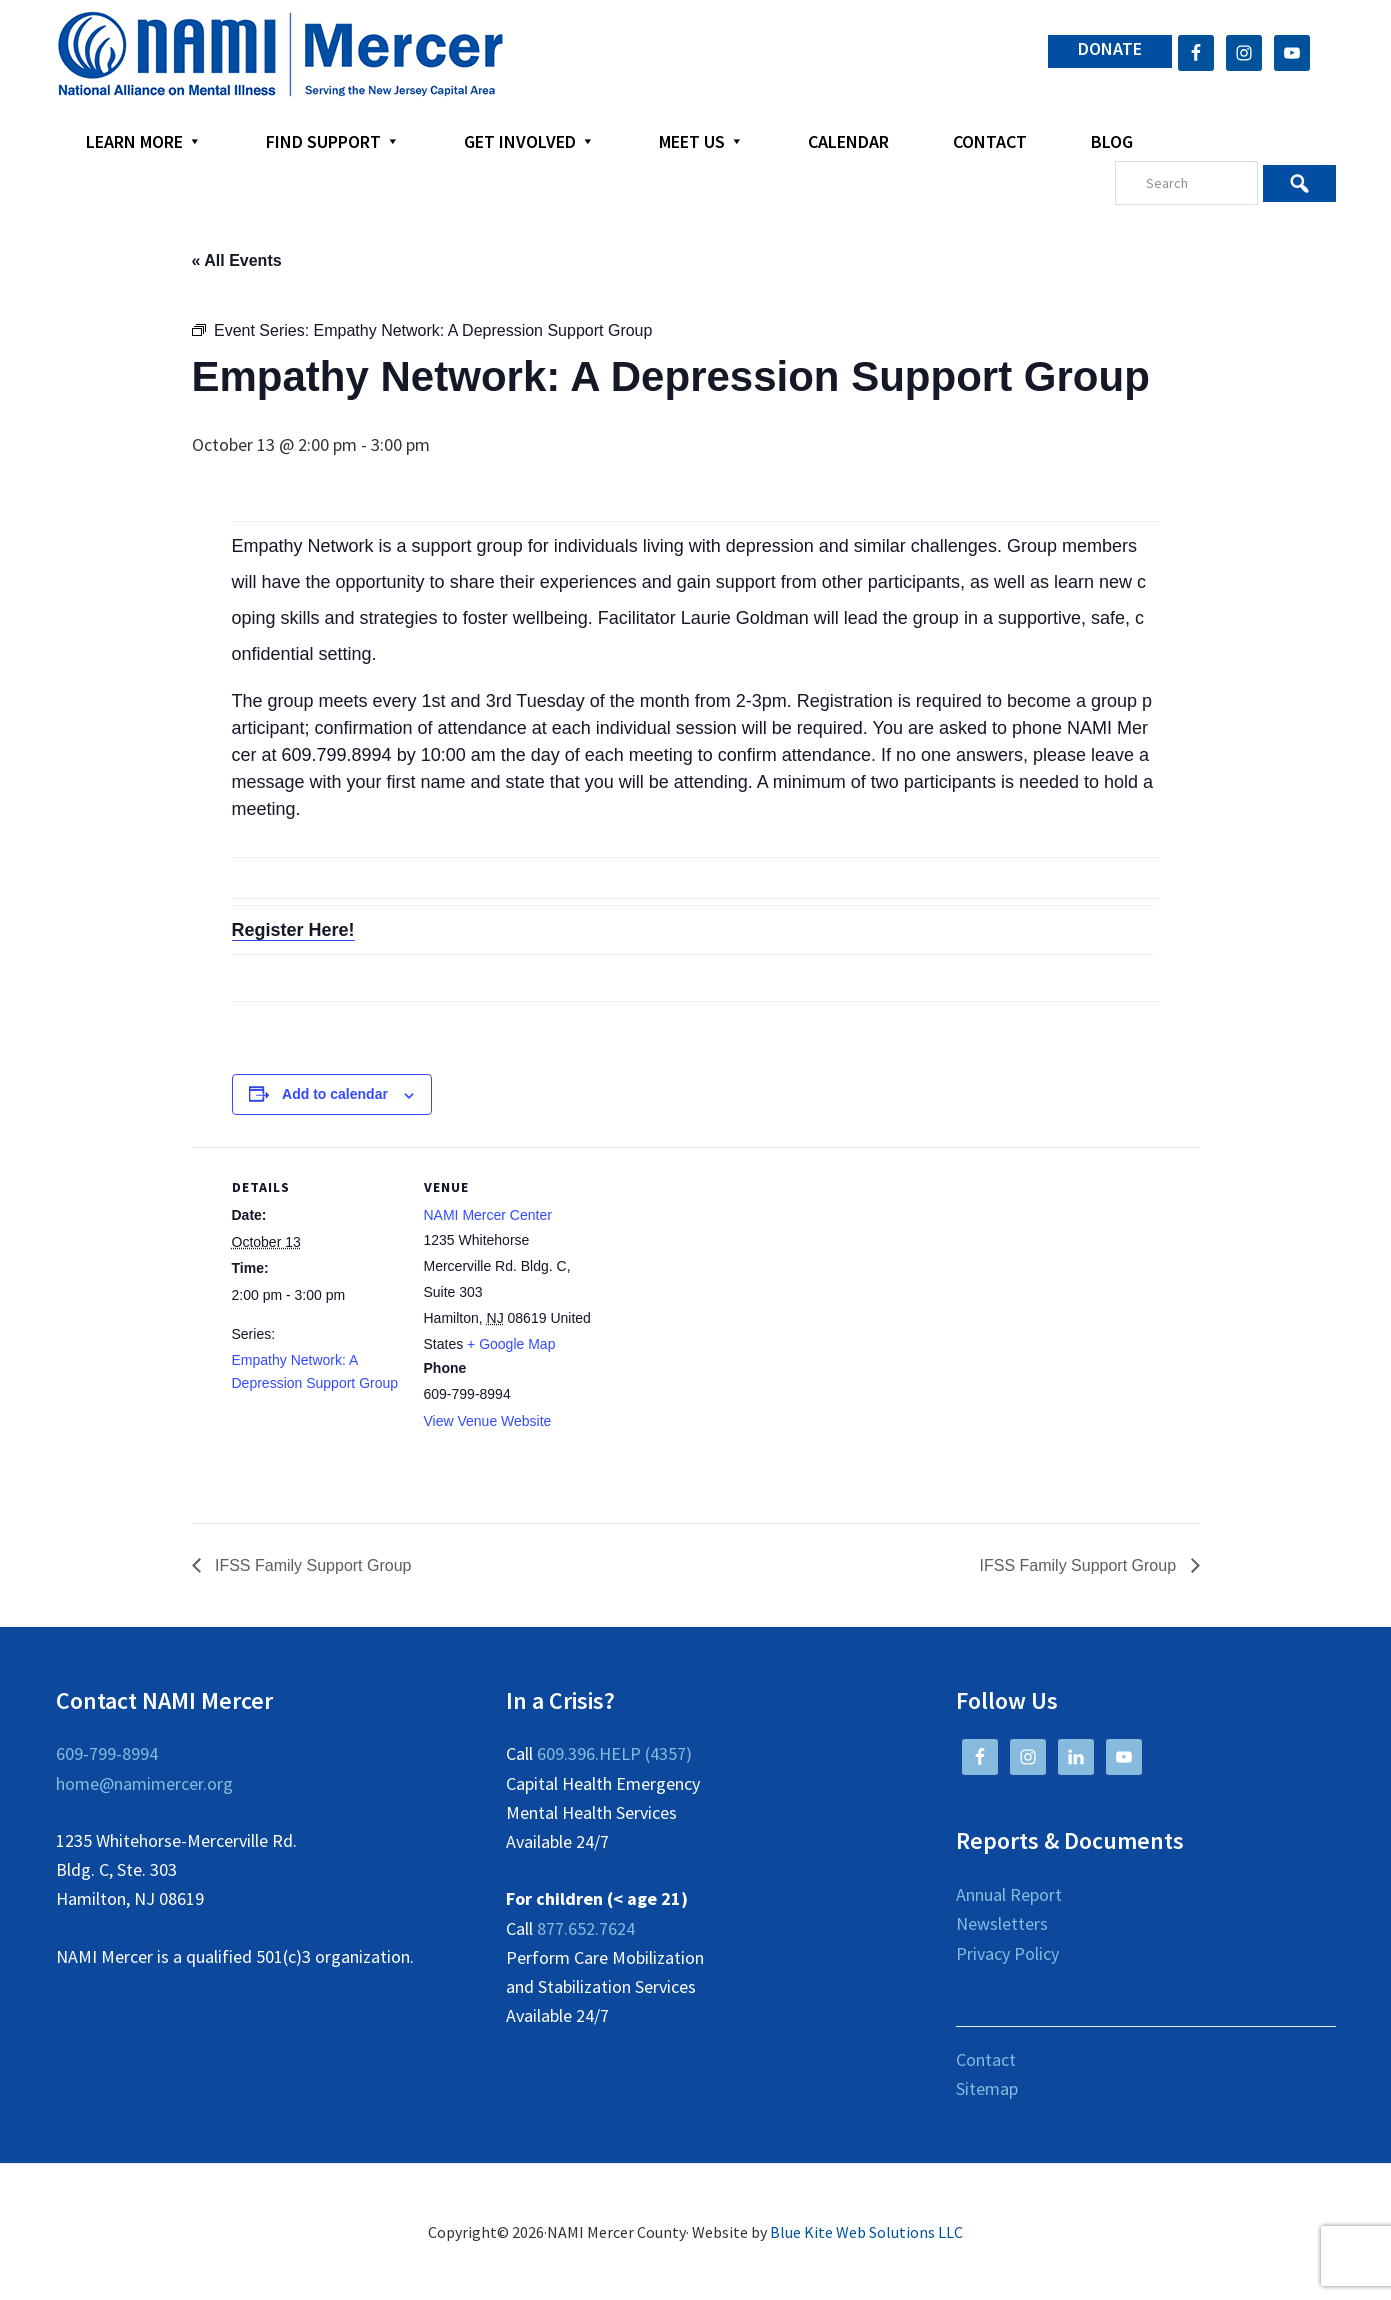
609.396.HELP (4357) (614, 1753)
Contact (986, 2059)
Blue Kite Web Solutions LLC (866, 2232)
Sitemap (987, 2088)
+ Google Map (511, 1344)
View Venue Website (488, 1421)
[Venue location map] (721, 1285)
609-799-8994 (107, 1753)
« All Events (237, 260)
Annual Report (1009, 1894)
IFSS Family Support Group (311, 1565)
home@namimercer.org (144, 1783)
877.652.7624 (586, 1928)
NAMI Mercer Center (488, 1215)
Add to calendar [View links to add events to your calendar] (335, 1094)
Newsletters (1002, 1923)
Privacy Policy (1007, 1953)
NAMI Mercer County (280, 55)
